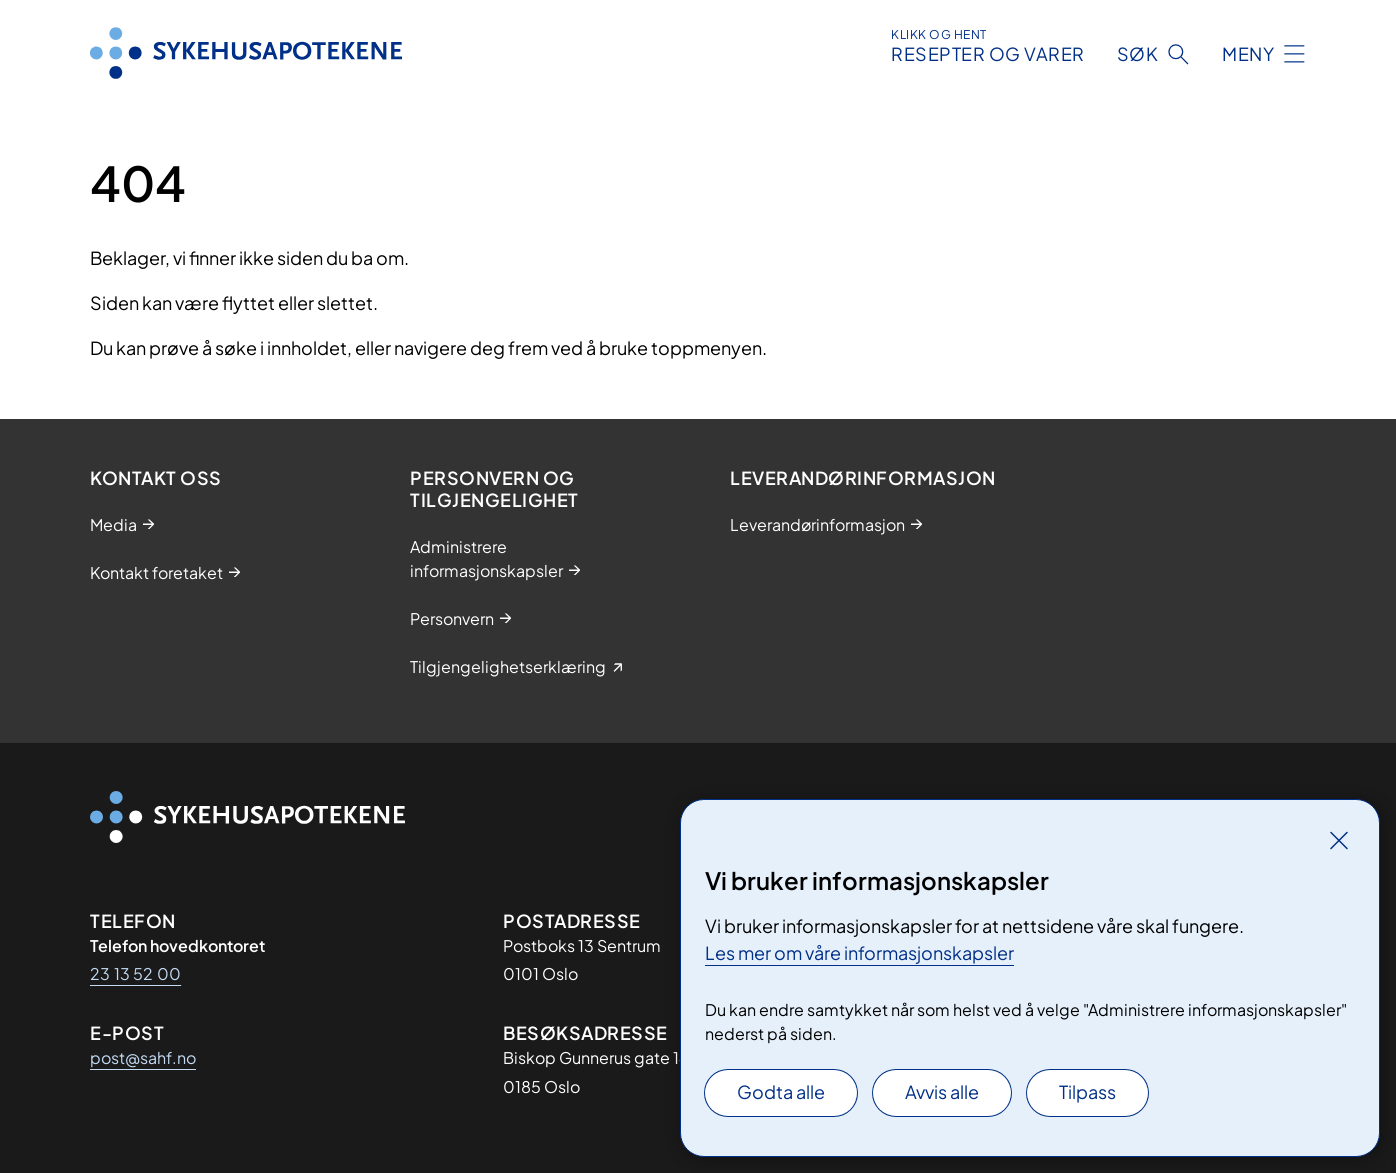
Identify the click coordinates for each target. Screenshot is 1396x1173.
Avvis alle (942, 1091)
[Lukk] (1339, 840)
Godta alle (781, 1091)
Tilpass (1087, 1091)
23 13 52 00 (135, 973)
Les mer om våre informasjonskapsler (859, 952)
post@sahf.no (143, 1057)
